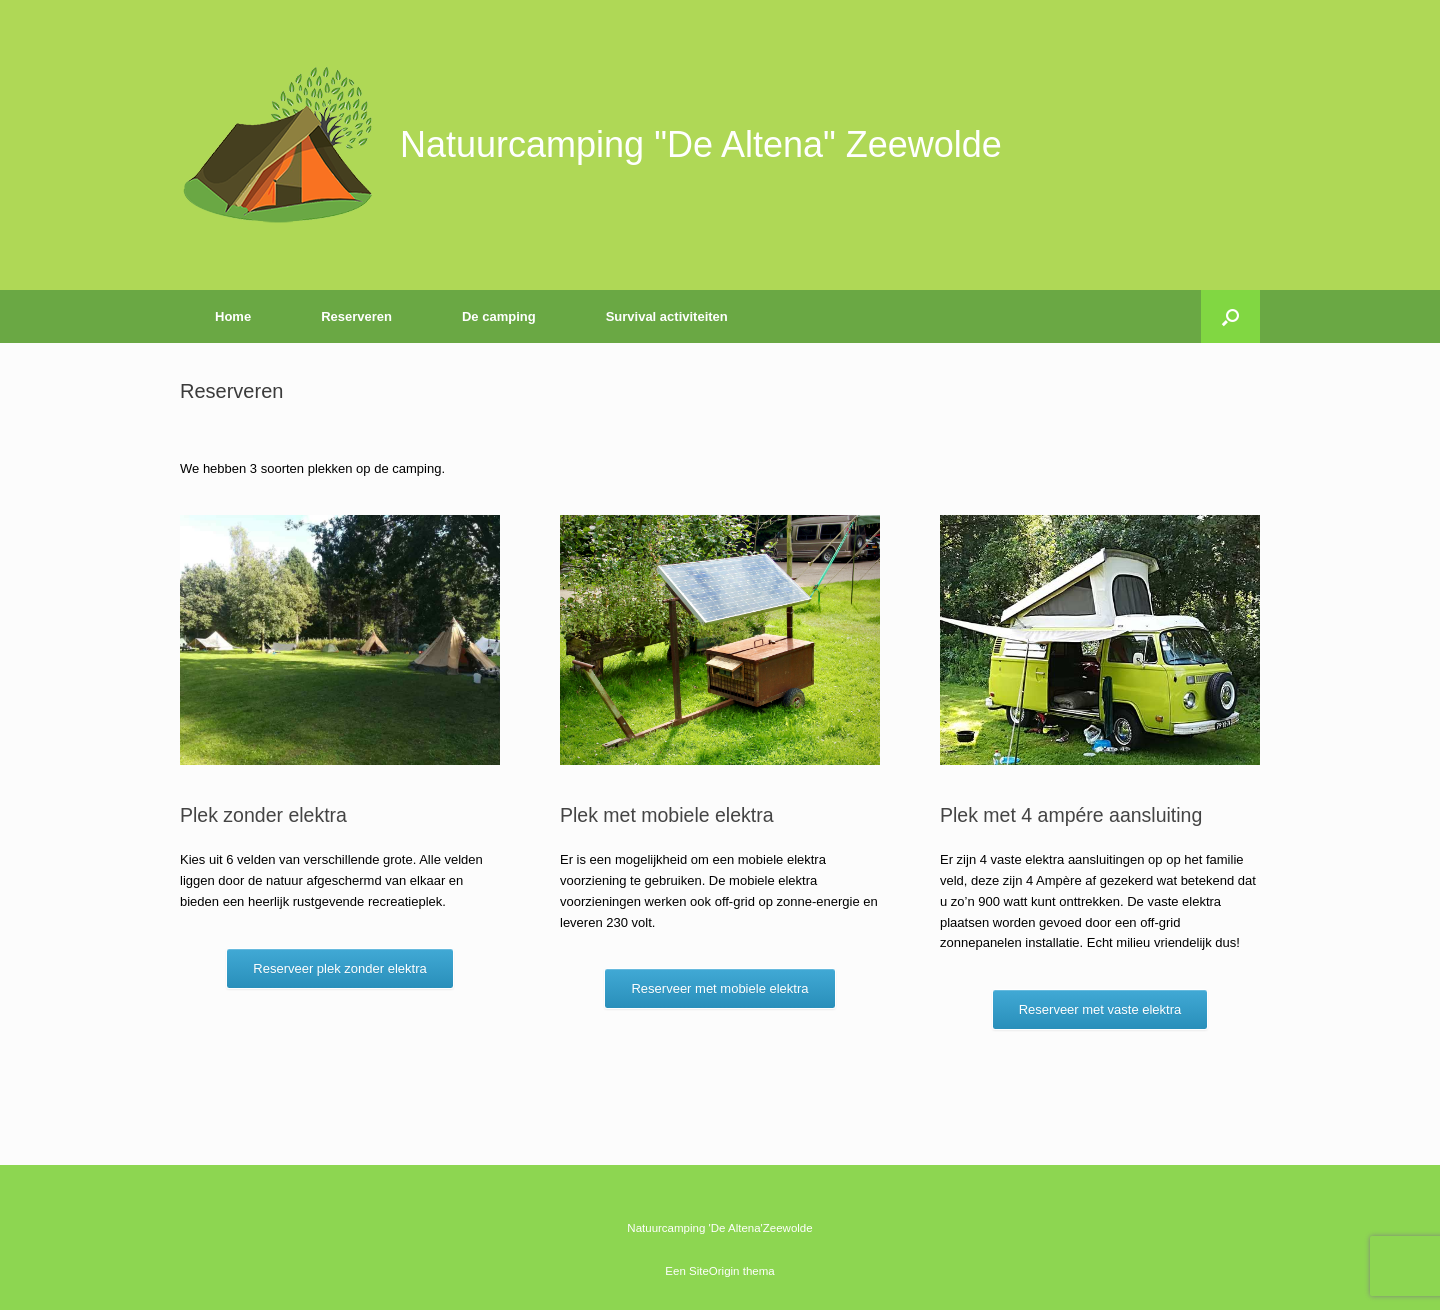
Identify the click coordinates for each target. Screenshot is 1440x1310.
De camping (499, 316)
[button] (1230, 316)
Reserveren (356, 316)
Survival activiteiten (667, 316)
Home (233, 316)
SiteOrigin (714, 1271)
